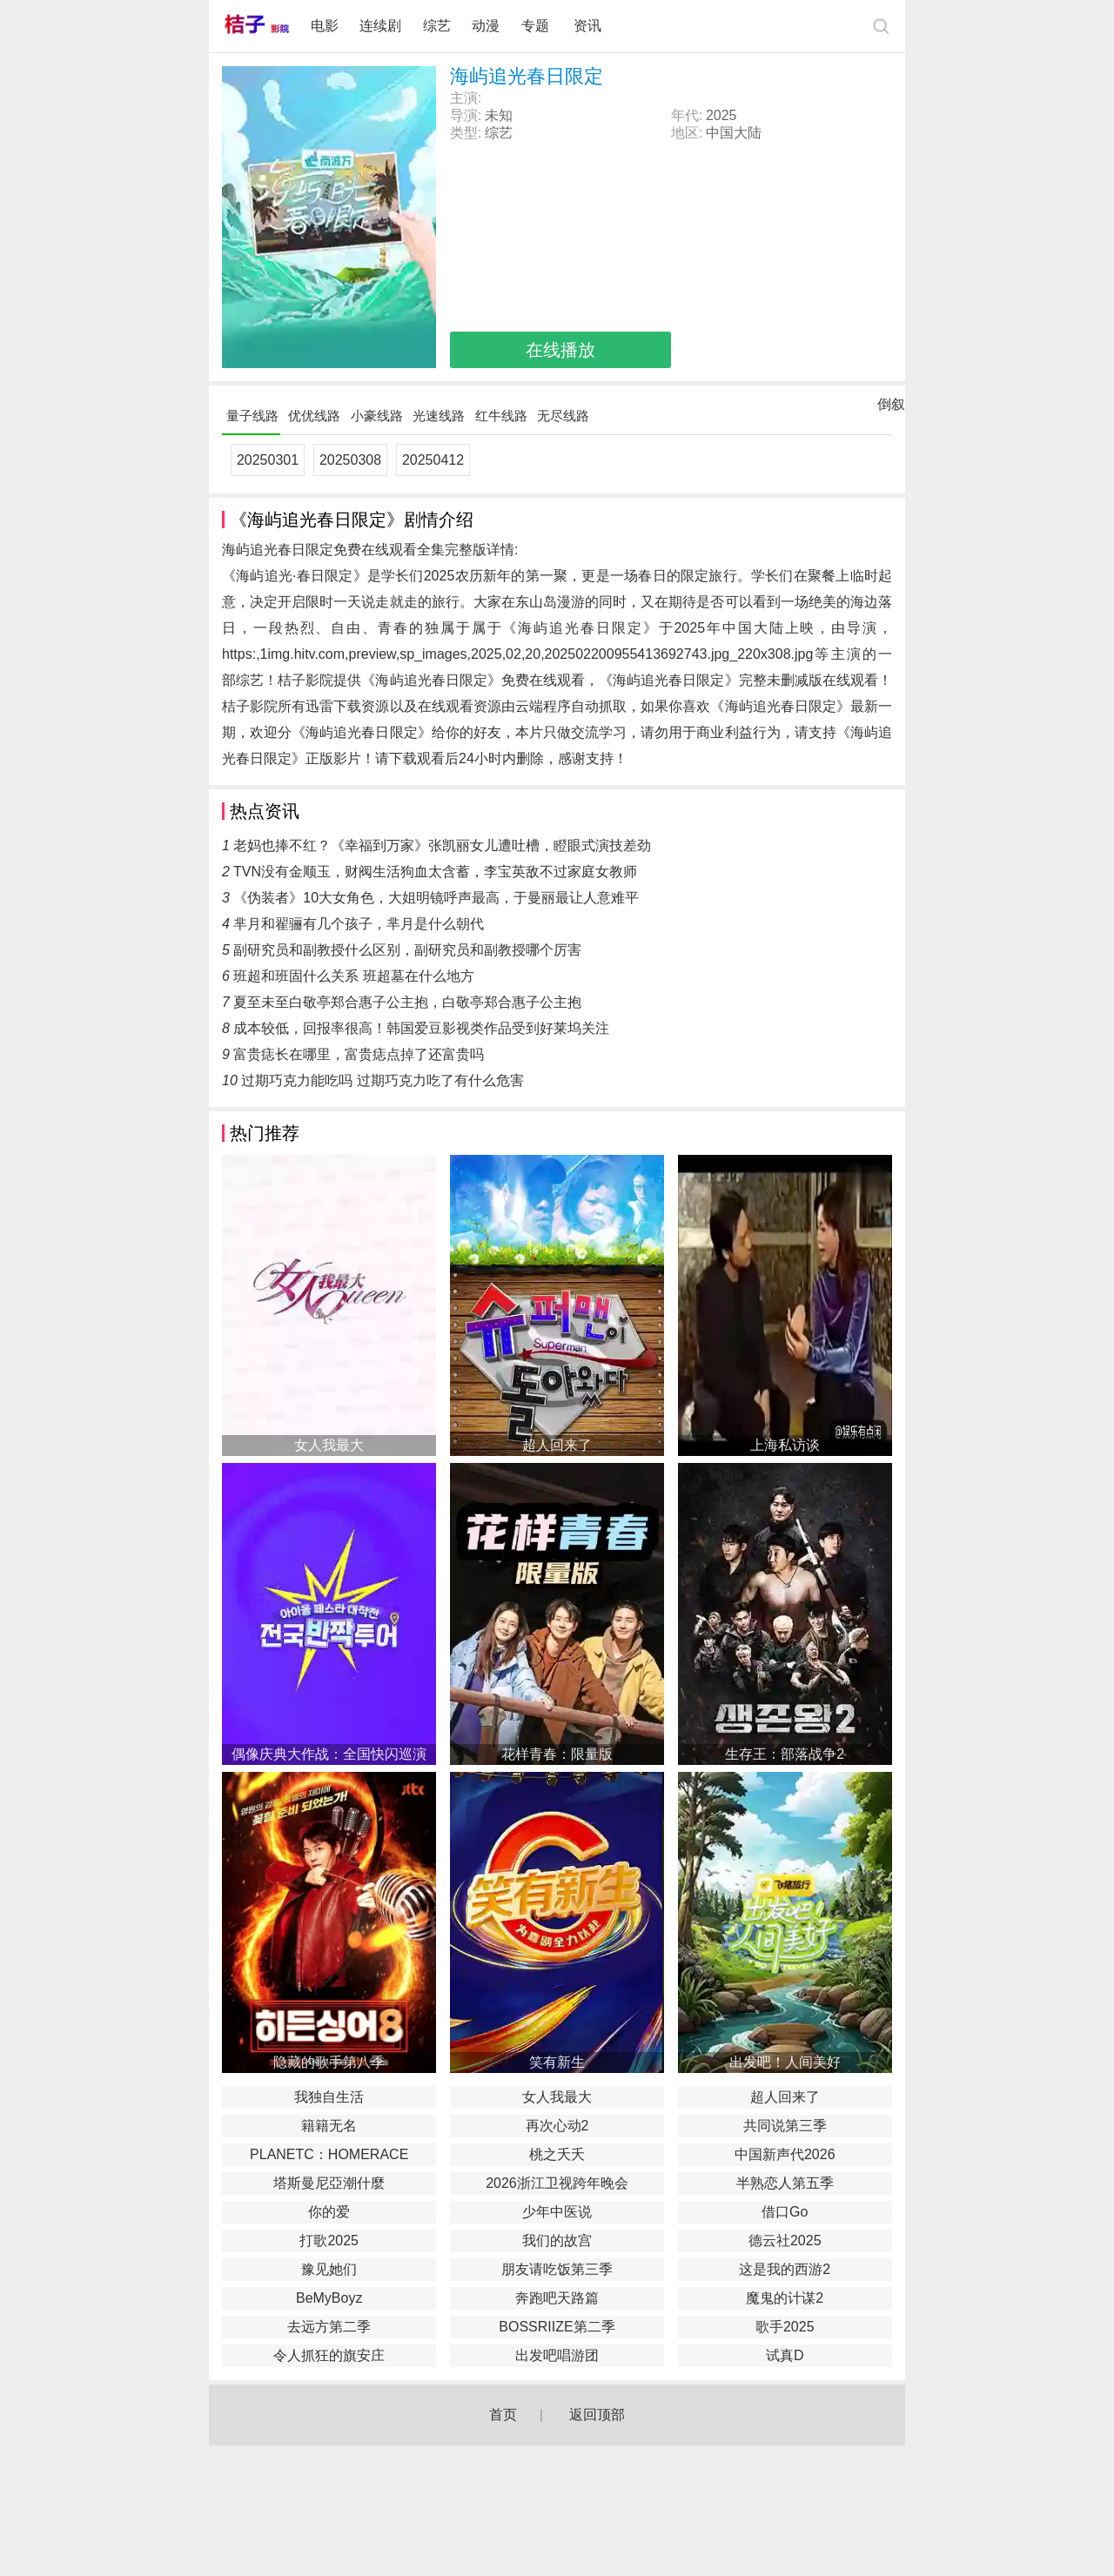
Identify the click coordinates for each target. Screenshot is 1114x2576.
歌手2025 (785, 2326)
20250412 (433, 460)
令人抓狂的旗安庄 (329, 2355)
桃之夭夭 (557, 2154)
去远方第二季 (329, 2326)
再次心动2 (557, 2125)
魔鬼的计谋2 (784, 2298)
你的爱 (329, 2211)
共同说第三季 (785, 2125)
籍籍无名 (329, 2125)
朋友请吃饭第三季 (557, 2269)
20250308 (350, 460)
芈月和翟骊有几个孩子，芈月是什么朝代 (358, 923)
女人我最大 (329, 1445)
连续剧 (380, 25)
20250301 (268, 460)
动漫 (486, 25)
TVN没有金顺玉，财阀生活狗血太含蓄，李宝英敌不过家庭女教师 (435, 871)
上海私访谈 (785, 1445)
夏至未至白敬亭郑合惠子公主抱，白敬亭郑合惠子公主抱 (407, 1002)
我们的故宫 (557, 2240)
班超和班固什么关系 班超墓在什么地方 (353, 976)
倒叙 (891, 408)
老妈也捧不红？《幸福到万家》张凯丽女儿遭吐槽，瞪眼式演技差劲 (442, 845)
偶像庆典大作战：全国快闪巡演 (329, 1754)
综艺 (437, 25)
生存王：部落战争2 (784, 1754)
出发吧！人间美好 (785, 2062)
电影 (325, 25)
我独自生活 (329, 2097)
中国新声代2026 (785, 2154)
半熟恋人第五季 (785, 2183)
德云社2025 (785, 2240)
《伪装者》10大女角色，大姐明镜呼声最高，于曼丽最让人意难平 (436, 897)
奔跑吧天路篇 (557, 2298)
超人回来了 (557, 1445)
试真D (785, 2355)
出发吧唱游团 (557, 2355)
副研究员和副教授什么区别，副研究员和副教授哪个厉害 (407, 950)
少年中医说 (557, 2211)
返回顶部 (597, 2414)
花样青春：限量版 (557, 1754)
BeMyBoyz (329, 2298)
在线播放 (560, 349)
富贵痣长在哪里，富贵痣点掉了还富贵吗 (358, 1054)
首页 (503, 2414)
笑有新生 (557, 2062)
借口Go (785, 2211)
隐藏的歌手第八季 (329, 2062)
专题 (537, 25)
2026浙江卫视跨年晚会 (557, 2183)
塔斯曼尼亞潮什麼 (329, 2183)
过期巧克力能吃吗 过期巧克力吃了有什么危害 (382, 1080)
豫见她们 (329, 2269)
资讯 (587, 25)
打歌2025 (329, 2240)
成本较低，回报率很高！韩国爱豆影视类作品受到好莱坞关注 (421, 1028)
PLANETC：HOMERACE (329, 2154)
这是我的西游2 (784, 2269)
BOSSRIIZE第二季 (556, 2326)
